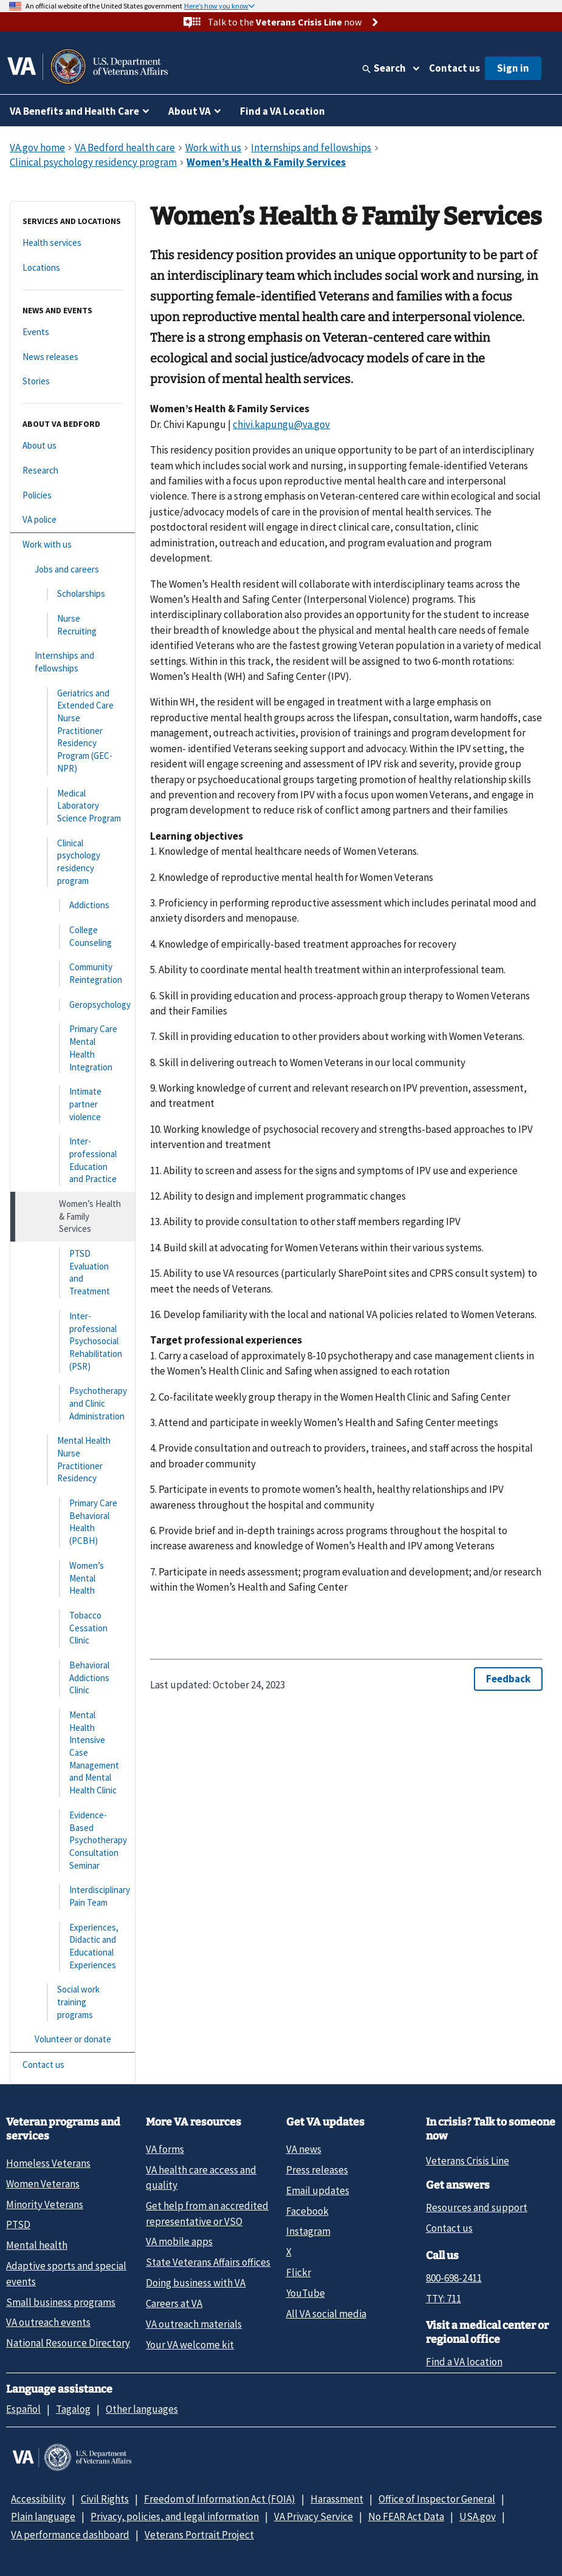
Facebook (307, 2211)
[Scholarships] (72, 594)
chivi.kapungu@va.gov (281, 424)
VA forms (165, 2149)
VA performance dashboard (70, 2534)
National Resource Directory (68, 2343)
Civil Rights (105, 2499)
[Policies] (72, 495)
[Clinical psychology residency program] (72, 862)
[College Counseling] (72, 936)
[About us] (72, 445)
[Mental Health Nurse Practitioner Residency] (72, 1460)
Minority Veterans (44, 2204)
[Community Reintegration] (72, 973)
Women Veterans (43, 2183)
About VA (189, 111)
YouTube (305, 2293)
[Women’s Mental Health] (72, 1578)
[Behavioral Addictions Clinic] (72, 1678)
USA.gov (477, 2516)
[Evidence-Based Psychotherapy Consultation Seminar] (72, 1840)
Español (23, 2409)
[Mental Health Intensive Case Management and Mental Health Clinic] (72, 1753)
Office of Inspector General (437, 2499)
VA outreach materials (194, 2324)
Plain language (43, 2516)
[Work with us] (72, 544)
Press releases (317, 2170)
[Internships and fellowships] (72, 662)
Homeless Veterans (48, 2163)
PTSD (18, 2224)
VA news (303, 2149)
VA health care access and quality (201, 2177)
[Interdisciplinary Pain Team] (72, 1896)
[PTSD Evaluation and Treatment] (72, 1273)
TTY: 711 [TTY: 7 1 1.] (443, 2298)
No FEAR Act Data (406, 2516)
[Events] (72, 332)
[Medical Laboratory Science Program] (72, 806)
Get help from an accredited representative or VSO (207, 2213)
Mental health (36, 2245)
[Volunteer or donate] (72, 2039)
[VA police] (72, 520)
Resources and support (476, 2207)
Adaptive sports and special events (66, 2273)
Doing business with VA (195, 2282)
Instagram (308, 2231)
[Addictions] (72, 905)
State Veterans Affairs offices (208, 2262)
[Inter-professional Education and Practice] (72, 1160)
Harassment (336, 2499)
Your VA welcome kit (190, 2344)
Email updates (317, 2190)
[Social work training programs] (72, 2002)
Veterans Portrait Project (199, 2534)
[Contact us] (72, 2065)
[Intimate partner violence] (72, 1104)
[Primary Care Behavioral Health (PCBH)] (72, 1522)
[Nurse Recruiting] (72, 625)
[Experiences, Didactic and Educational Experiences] (72, 1946)
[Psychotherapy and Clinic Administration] (72, 1404)
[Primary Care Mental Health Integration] (72, 1048)
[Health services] (72, 243)
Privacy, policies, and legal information (175, 2516)
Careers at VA (174, 2303)
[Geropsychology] (72, 1005)
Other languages (142, 2409)
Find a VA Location (282, 111)
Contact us (454, 68)
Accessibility (38, 2499)
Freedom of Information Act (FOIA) (219, 2499)
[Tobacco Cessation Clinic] (72, 1628)
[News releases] (72, 357)
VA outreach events (48, 2322)
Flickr (298, 2272)
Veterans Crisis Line (467, 2160)
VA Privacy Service (313, 2516)
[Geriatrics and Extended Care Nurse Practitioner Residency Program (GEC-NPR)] (72, 731)
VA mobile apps (179, 2241)
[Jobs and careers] (72, 569)
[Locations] (72, 268)
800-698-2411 (454, 2278)
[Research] (72, 470)
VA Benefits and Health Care (74, 111)
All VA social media (326, 2313)
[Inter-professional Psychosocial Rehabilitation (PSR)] (72, 1341)
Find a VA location (464, 2361)
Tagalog (73, 2409)
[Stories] (72, 381)
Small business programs (60, 2302)
